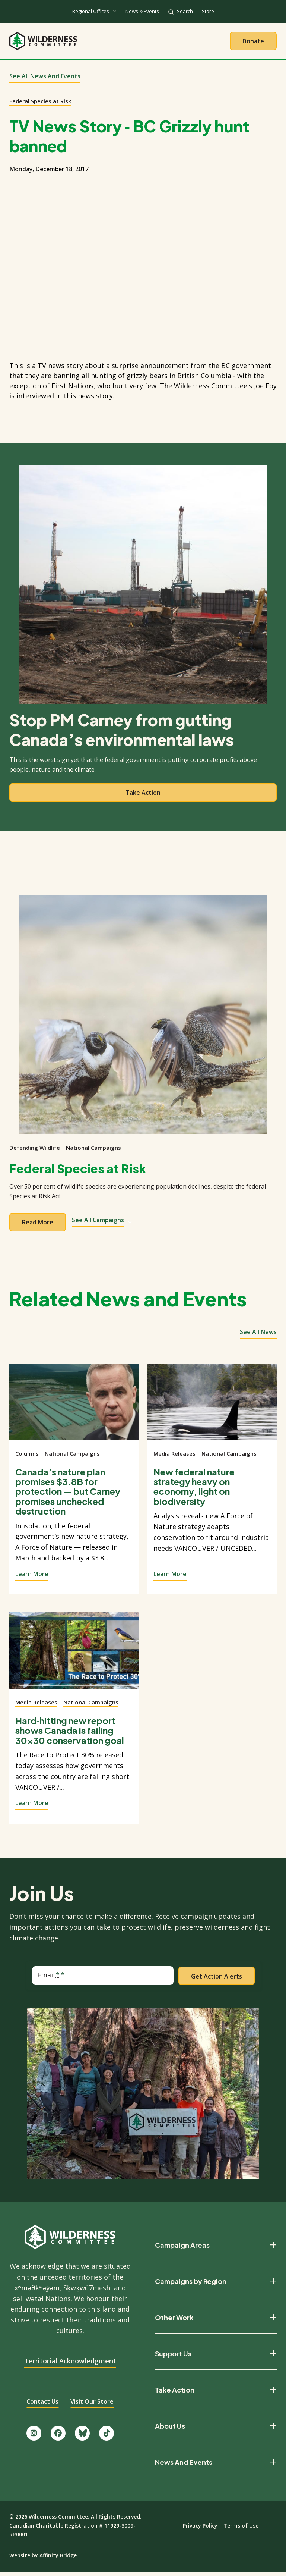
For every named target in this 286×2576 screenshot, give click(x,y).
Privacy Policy (200, 2529)
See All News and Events (44, 80)
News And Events (183, 2466)
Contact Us (42, 2405)
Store (208, 11)
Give (215, 42)
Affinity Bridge (58, 2559)
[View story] (74, 1410)
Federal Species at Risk (40, 105)
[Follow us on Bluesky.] (82, 2437)
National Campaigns (93, 1151)
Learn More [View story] (31, 1578)
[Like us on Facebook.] (58, 2437)
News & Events (142, 11)
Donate (253, 43)
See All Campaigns (102, 1224)
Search (185, 11)
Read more (37, 1226)
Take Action (173, 42)
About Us (78, 42)
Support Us (173, 2358)
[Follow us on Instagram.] (33, 2437)
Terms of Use (240, 2529)
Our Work (123, 42)
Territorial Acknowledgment (70, 2364)
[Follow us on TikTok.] (106, 2437)
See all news (258, 1336)
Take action (143, 797)
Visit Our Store (92, 2405)
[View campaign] (143, 1019)
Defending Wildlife (34, 1151)
